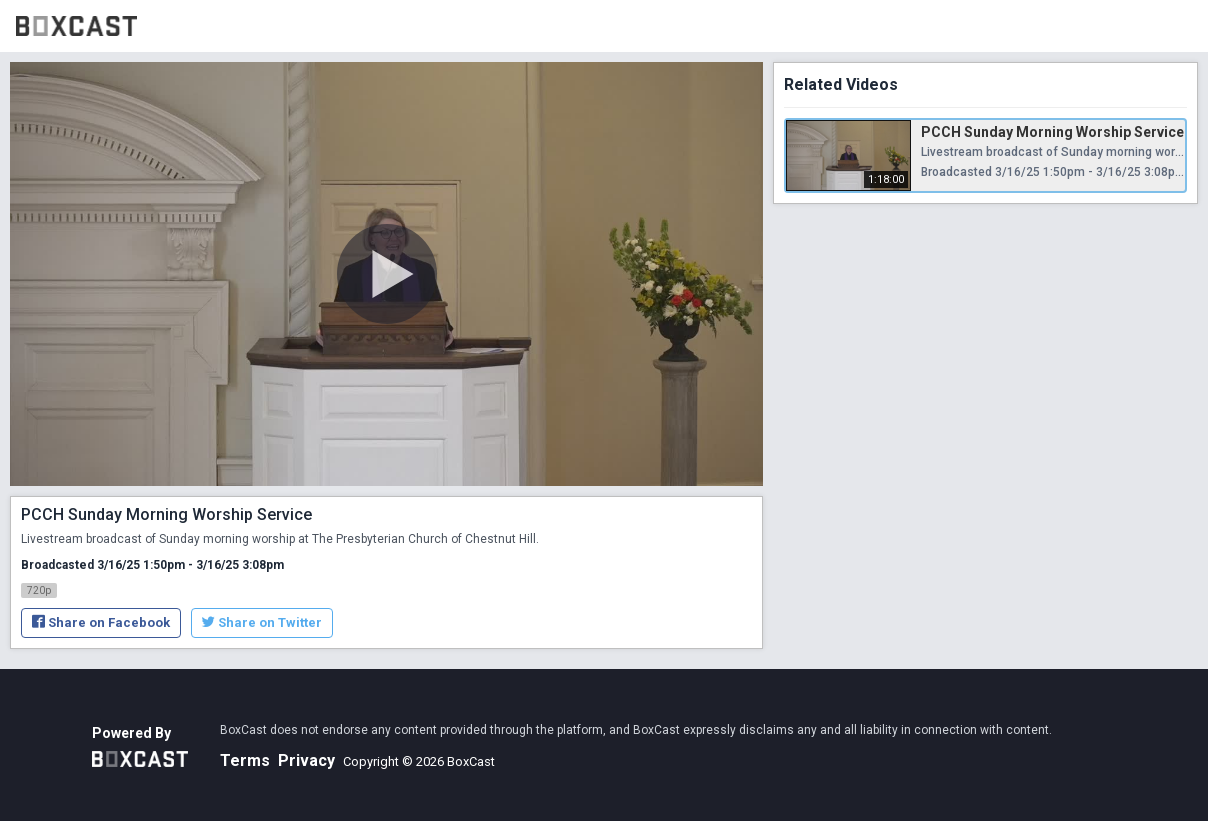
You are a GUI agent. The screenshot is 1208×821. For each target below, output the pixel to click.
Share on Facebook (101, 622)
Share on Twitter (262, 622)
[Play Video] (387, 274)
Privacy (306, 760)
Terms (245, 760)
